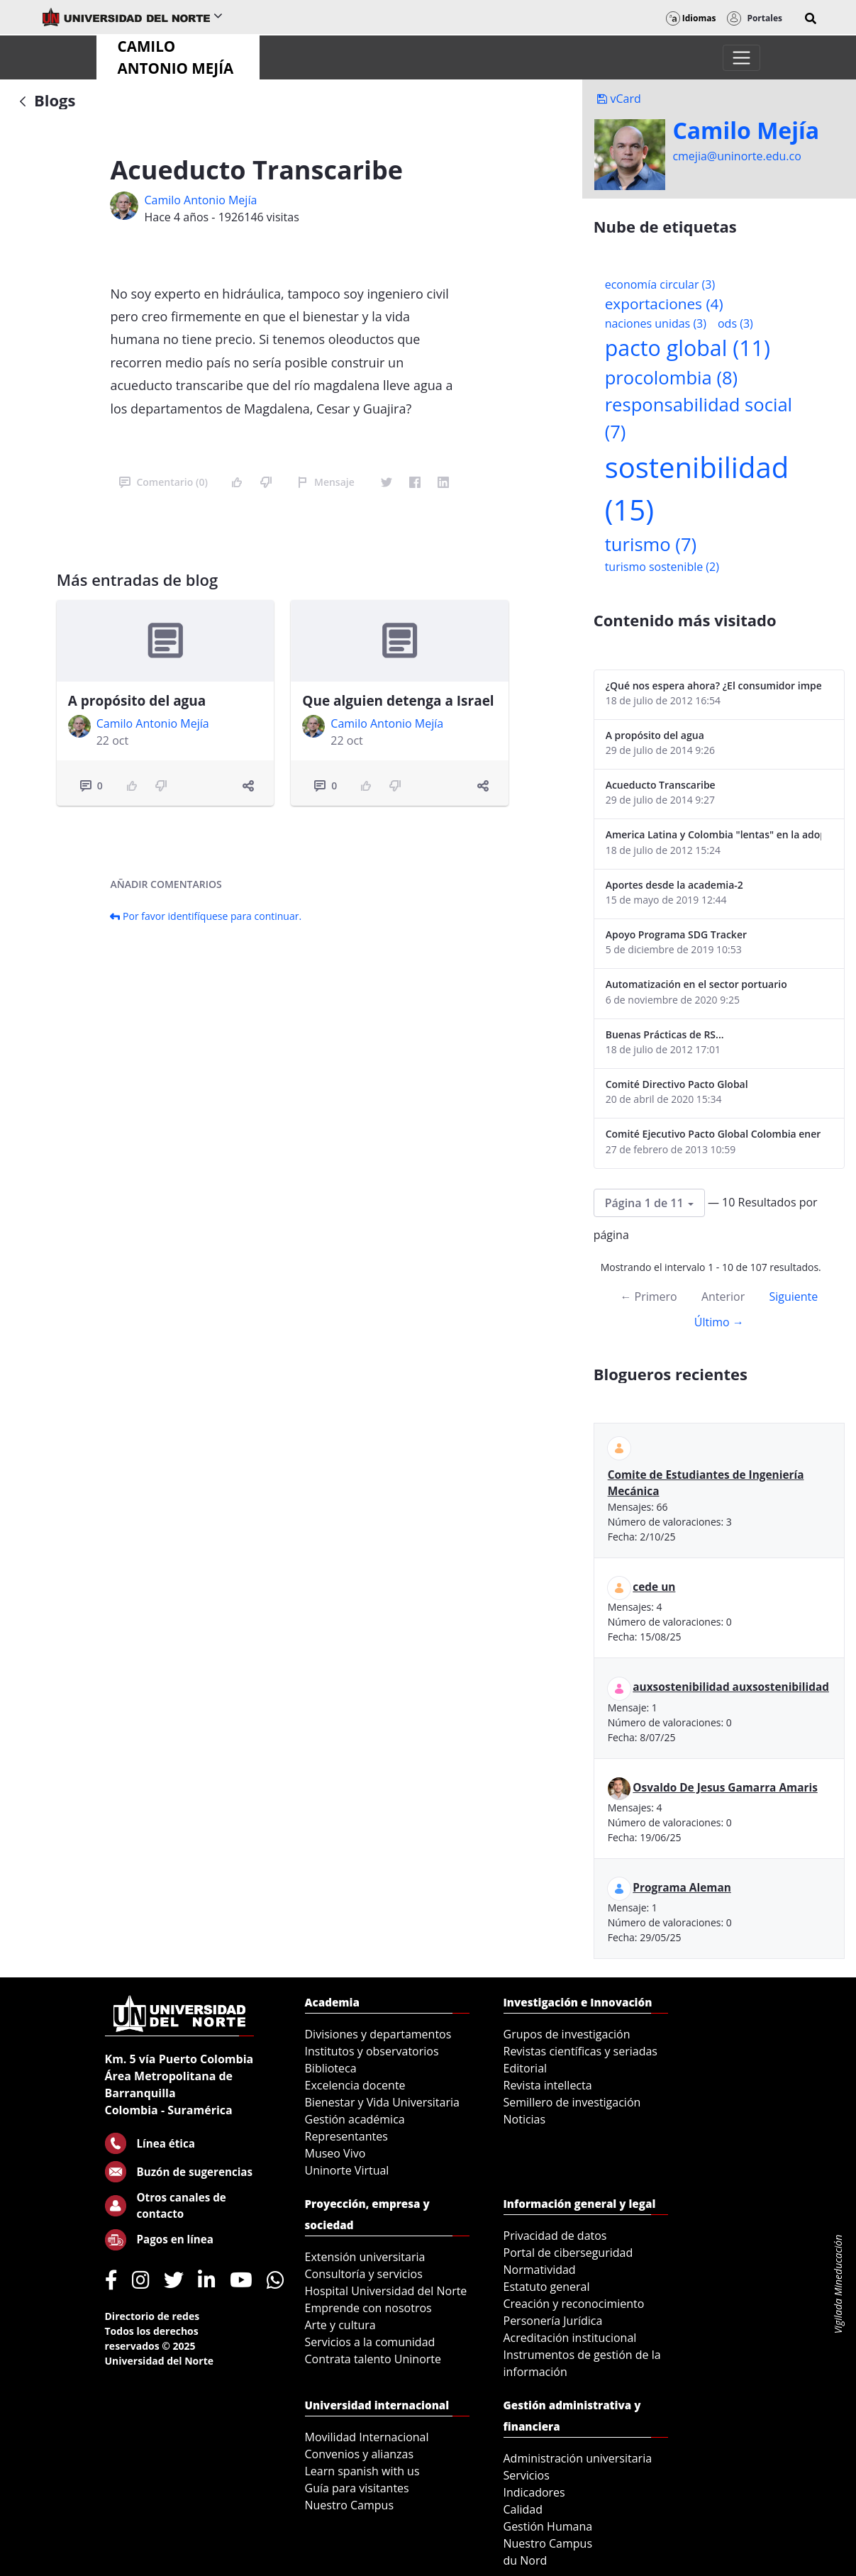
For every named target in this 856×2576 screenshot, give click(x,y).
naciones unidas (655, 323)
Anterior (723, 1296)
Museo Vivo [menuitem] (335, 2153)
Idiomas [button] (691, 18)
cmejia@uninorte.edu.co (736, 156)
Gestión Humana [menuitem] (548, 2526)
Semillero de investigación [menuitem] (572, 2102)
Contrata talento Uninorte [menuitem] (373, 2359)
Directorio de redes (152, 2316)
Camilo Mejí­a (745, 130)
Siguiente (793, 1296)
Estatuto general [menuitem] (547, 2286)
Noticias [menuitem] (525, 2119)
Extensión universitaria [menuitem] (365, 2257)
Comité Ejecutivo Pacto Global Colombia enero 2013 (713, 1133)
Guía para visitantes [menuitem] (357, 2488)
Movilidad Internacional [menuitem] (367, 2437)
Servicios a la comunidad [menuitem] (370, 2342)
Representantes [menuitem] (346, 2136)
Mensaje (326, 482)
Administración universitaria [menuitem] (578, 2458)
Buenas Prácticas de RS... (665, 1034)
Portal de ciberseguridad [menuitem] (568, 2252)
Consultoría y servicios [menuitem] (364, 2274)
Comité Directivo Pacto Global (677, 1084)
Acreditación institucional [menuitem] (570, 2337)
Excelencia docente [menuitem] (355, 2085)
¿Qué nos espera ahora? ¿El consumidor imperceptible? (713, 685)
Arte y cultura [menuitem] (340, 2325)
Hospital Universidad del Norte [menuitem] (386, 2291)
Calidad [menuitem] (523, 2509)
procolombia (671, 377)
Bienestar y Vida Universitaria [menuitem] (382, 2102)
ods (735, 323)
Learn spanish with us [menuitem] (362, 2471)
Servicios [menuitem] (527, 2475)
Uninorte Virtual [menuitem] (347, 2170)
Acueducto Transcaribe (661, 785)
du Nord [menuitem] (525, 2560)
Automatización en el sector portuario (696, 984)
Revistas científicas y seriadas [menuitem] (580, 2051)
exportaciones (664, 303)
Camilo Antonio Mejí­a (200, 200)
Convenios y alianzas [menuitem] (359, 2454)
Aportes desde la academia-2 (674, 885)
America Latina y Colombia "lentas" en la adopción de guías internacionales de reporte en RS (713, 834)
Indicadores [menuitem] (534, 2492)
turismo (650, 544)
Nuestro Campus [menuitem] (349, 2505)
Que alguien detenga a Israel (398, 701)
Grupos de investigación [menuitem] (567, 2034)
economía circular (660, 284)
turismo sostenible (662, 566)
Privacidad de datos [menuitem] (555, 2235)
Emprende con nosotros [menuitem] (368, 2308)
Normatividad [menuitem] (540, 2269)
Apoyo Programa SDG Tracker (676, 934)
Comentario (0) (163, 482)
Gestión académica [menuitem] (355, 2119)
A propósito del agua (137, 701)
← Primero (648, 1296)
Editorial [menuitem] (525, 2068)
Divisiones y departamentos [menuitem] (378, 2034)
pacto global (687, 347)
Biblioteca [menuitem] (331, 2068)
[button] (810, 18)
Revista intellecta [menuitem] (548, 2085)
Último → (719, 1322)
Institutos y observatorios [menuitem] (372, 2051)
